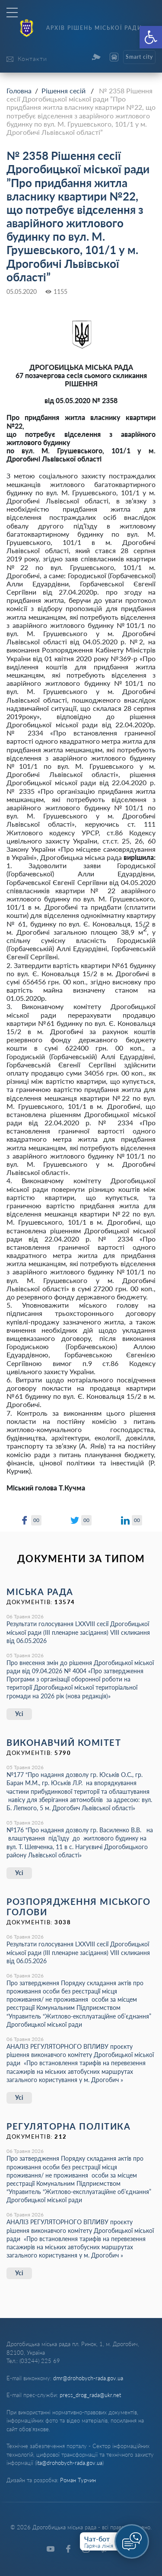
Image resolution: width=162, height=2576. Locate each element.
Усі (19, 1713)
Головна (19, 90)
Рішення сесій (63, 90)
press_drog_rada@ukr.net (90, 2394)
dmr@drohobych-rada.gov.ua (88, 2378)
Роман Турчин (78, 2480)
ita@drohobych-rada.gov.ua (69, 2462)
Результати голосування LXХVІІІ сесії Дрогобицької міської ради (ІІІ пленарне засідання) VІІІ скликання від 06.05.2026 (78, 1632)
